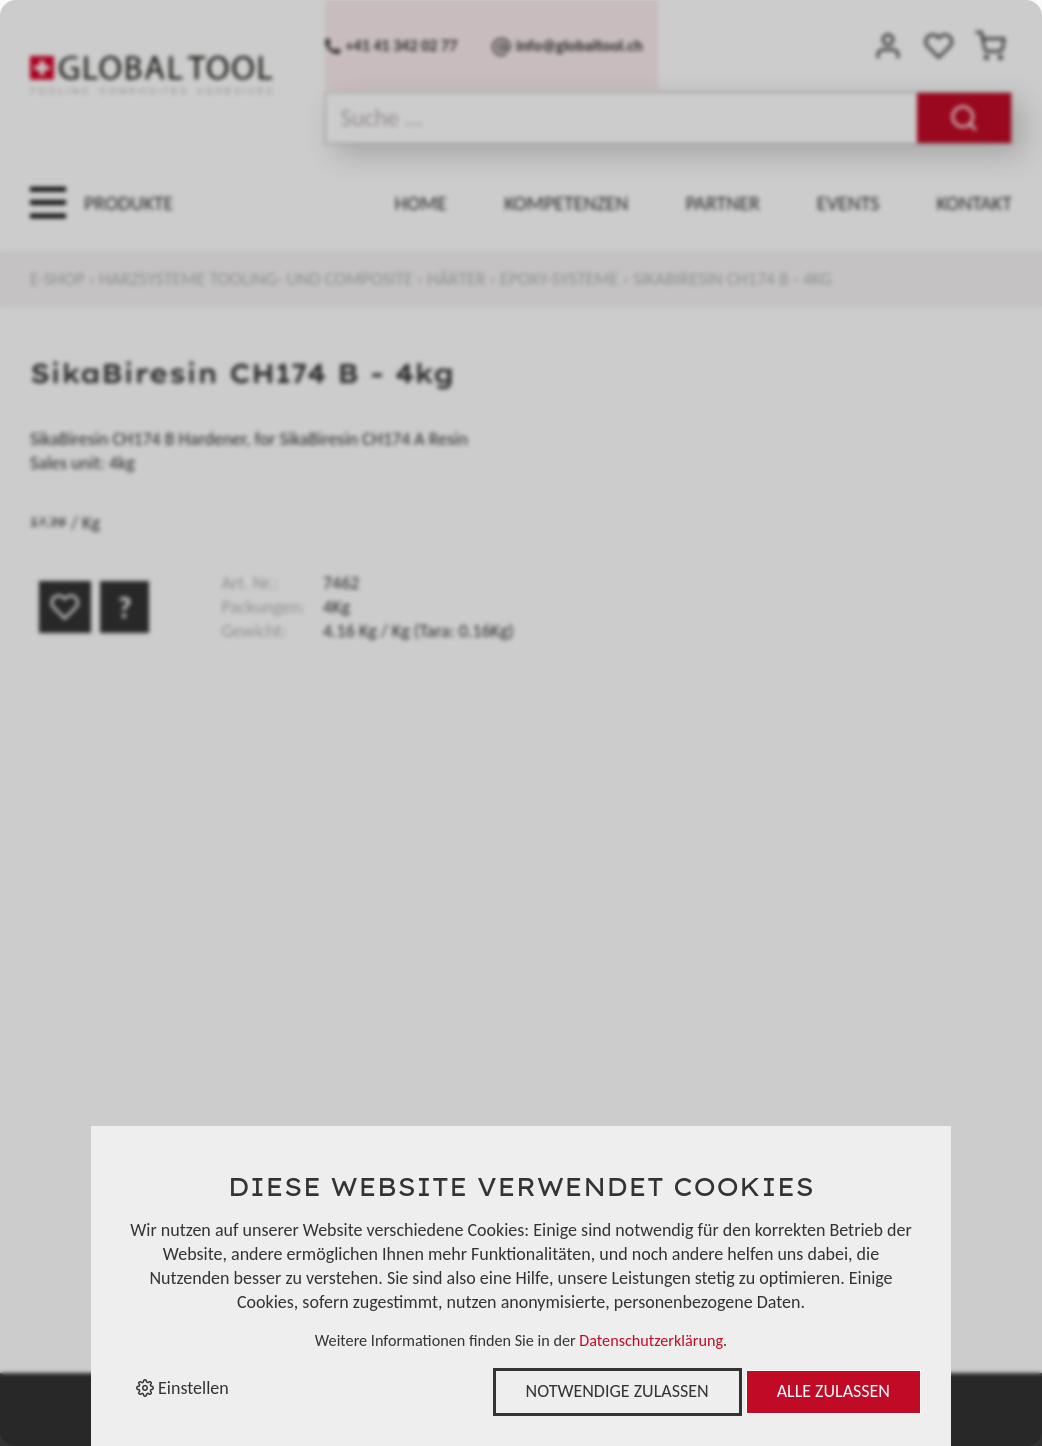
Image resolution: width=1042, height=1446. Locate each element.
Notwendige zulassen (617, 1391)
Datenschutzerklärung (651, 1340)
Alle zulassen (833, 1391)
